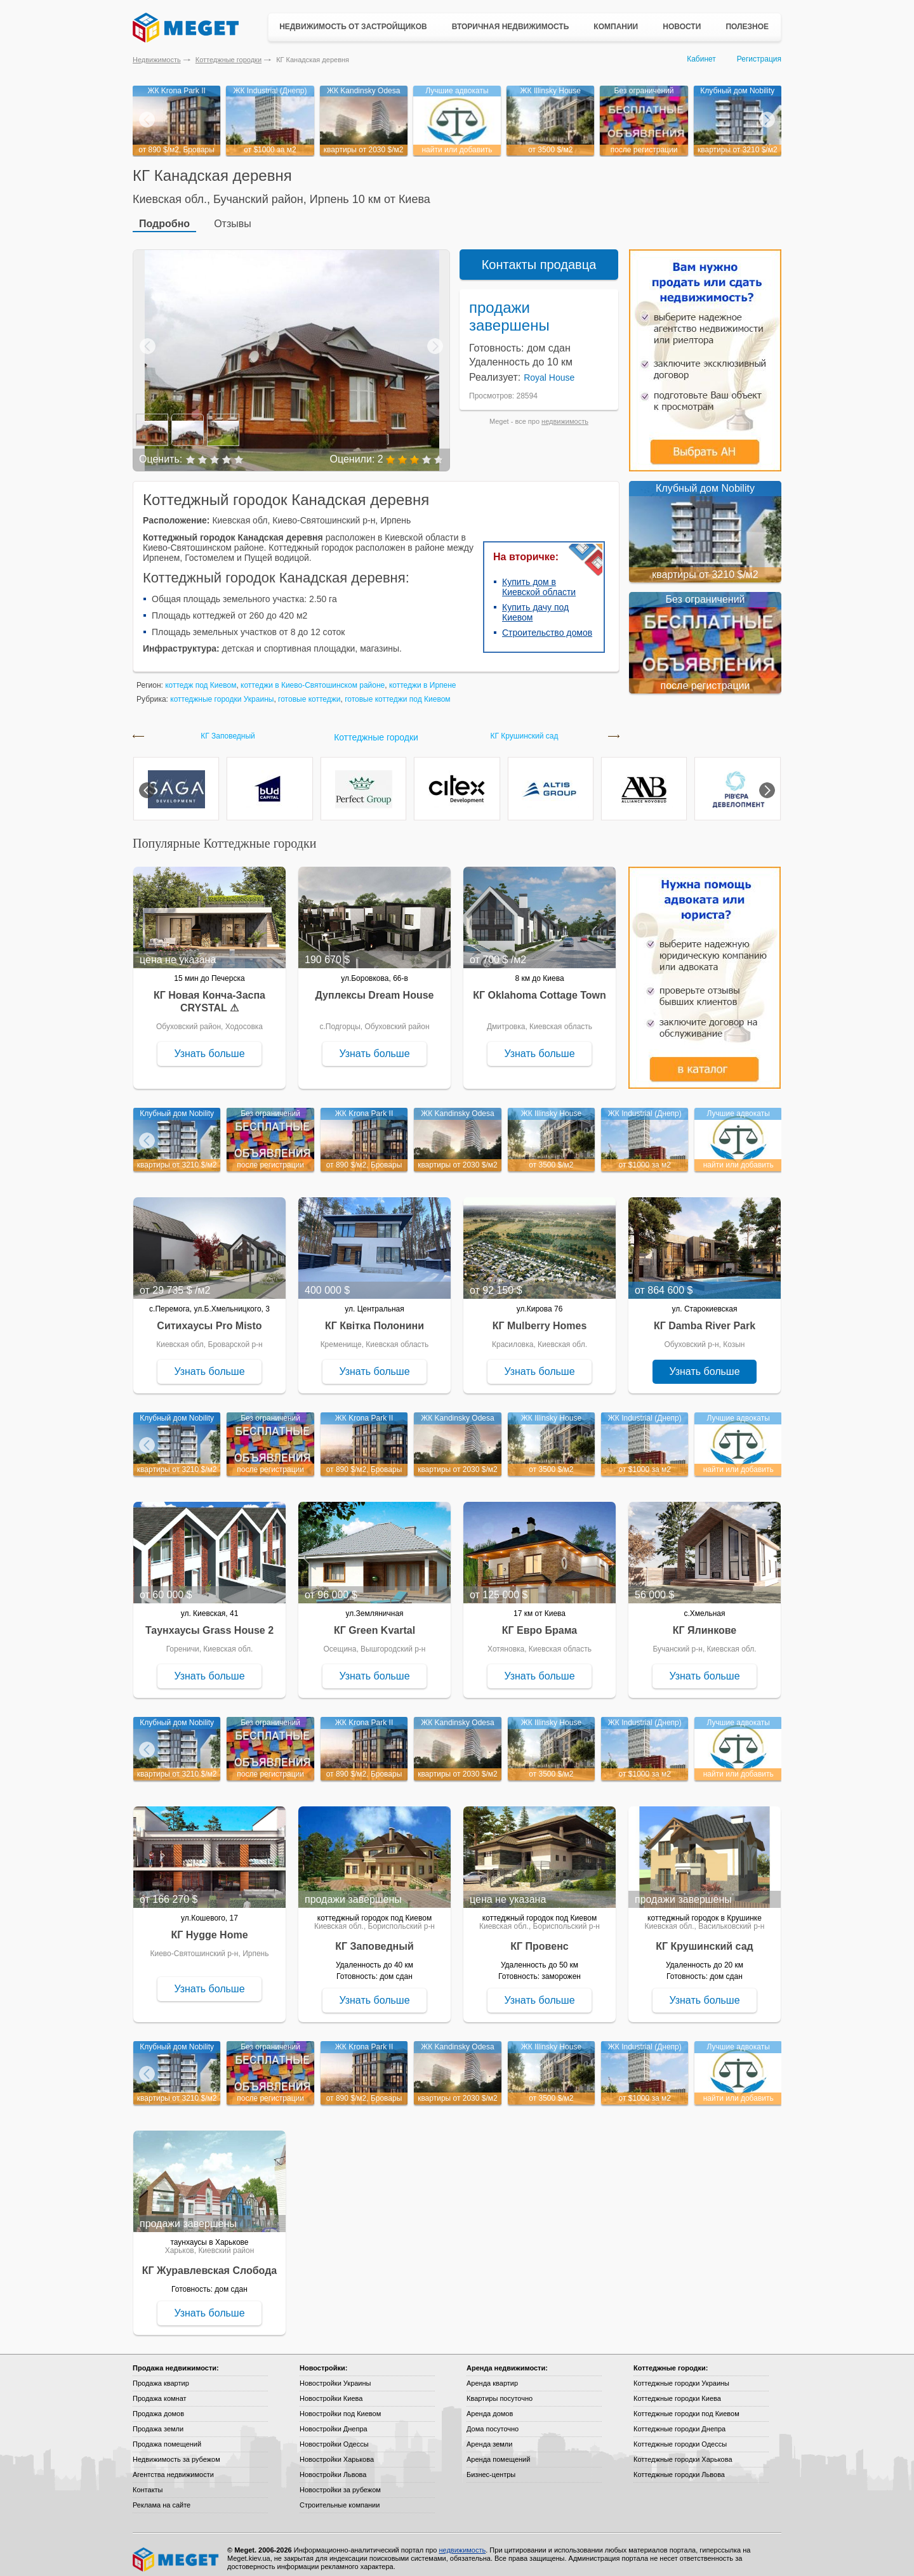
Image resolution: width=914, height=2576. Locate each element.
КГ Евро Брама (539, 1622)
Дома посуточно (493, 2421)
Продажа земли (158, 2421)
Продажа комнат (160, 2391)
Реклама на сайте (161, 2497)
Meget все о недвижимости (176, 2552)
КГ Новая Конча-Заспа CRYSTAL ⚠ (209, 994)
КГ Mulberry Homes (540, 1318)
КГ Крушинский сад (525, 729)
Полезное (747, 26)
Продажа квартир (161, 2375)
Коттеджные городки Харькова (682, 2451)
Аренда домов (490, 2406)
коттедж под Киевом (200, 677)
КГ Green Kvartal (374, 1622)
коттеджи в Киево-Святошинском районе (313, 677)
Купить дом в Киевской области (539, 579)
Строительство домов (547, 625)
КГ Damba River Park (704, 1318)
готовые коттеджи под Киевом (397, 691)
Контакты (148, 2482)
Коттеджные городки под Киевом (686, 2406)
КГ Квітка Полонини (374, 1318)
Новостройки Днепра (334, 2421)
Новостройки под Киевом (340, 2406)
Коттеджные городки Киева (677, 2391)
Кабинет (701, 59)
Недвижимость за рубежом (176, 2451)
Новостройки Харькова (337, 2451)
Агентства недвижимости (173, 2467)
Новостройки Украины (335, 2375)
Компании (615, 26)
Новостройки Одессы (334, 2436)
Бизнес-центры (491, 2467)
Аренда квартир (492, 2375)
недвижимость (564, 413)
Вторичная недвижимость (510, 26)
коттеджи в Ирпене (422, 677)
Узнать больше (209, 1046)
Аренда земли (489, 2436)
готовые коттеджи (309, 691)
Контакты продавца (539, 257)
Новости (682, 26)
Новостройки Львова (333, 2467)
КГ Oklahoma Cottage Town (539, 987)
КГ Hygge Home (209, 1927)
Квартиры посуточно (500, 2391)
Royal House (549, 370)
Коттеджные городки (228, 59)
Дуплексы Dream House (374, 987)
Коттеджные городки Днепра (679, 2421)
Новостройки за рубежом (340, 2482)
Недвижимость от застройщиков (353, 26)
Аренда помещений (498, 2451)
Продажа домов (158, 2406)
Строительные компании (340, 2497)
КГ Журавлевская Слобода (209, 2262)
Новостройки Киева (331, 2391)
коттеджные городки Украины (222, 691)
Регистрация (759, 59)
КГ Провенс (539, 1938)
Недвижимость (157, 59)
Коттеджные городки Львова (679, 2467)
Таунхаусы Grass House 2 (209, 1622)
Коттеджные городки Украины (681, 2375)
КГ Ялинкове (705, 1622)
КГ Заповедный (228, 729)
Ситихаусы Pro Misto (209, 1318)
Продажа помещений (167, 2436)
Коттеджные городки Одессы (680, 2436)
